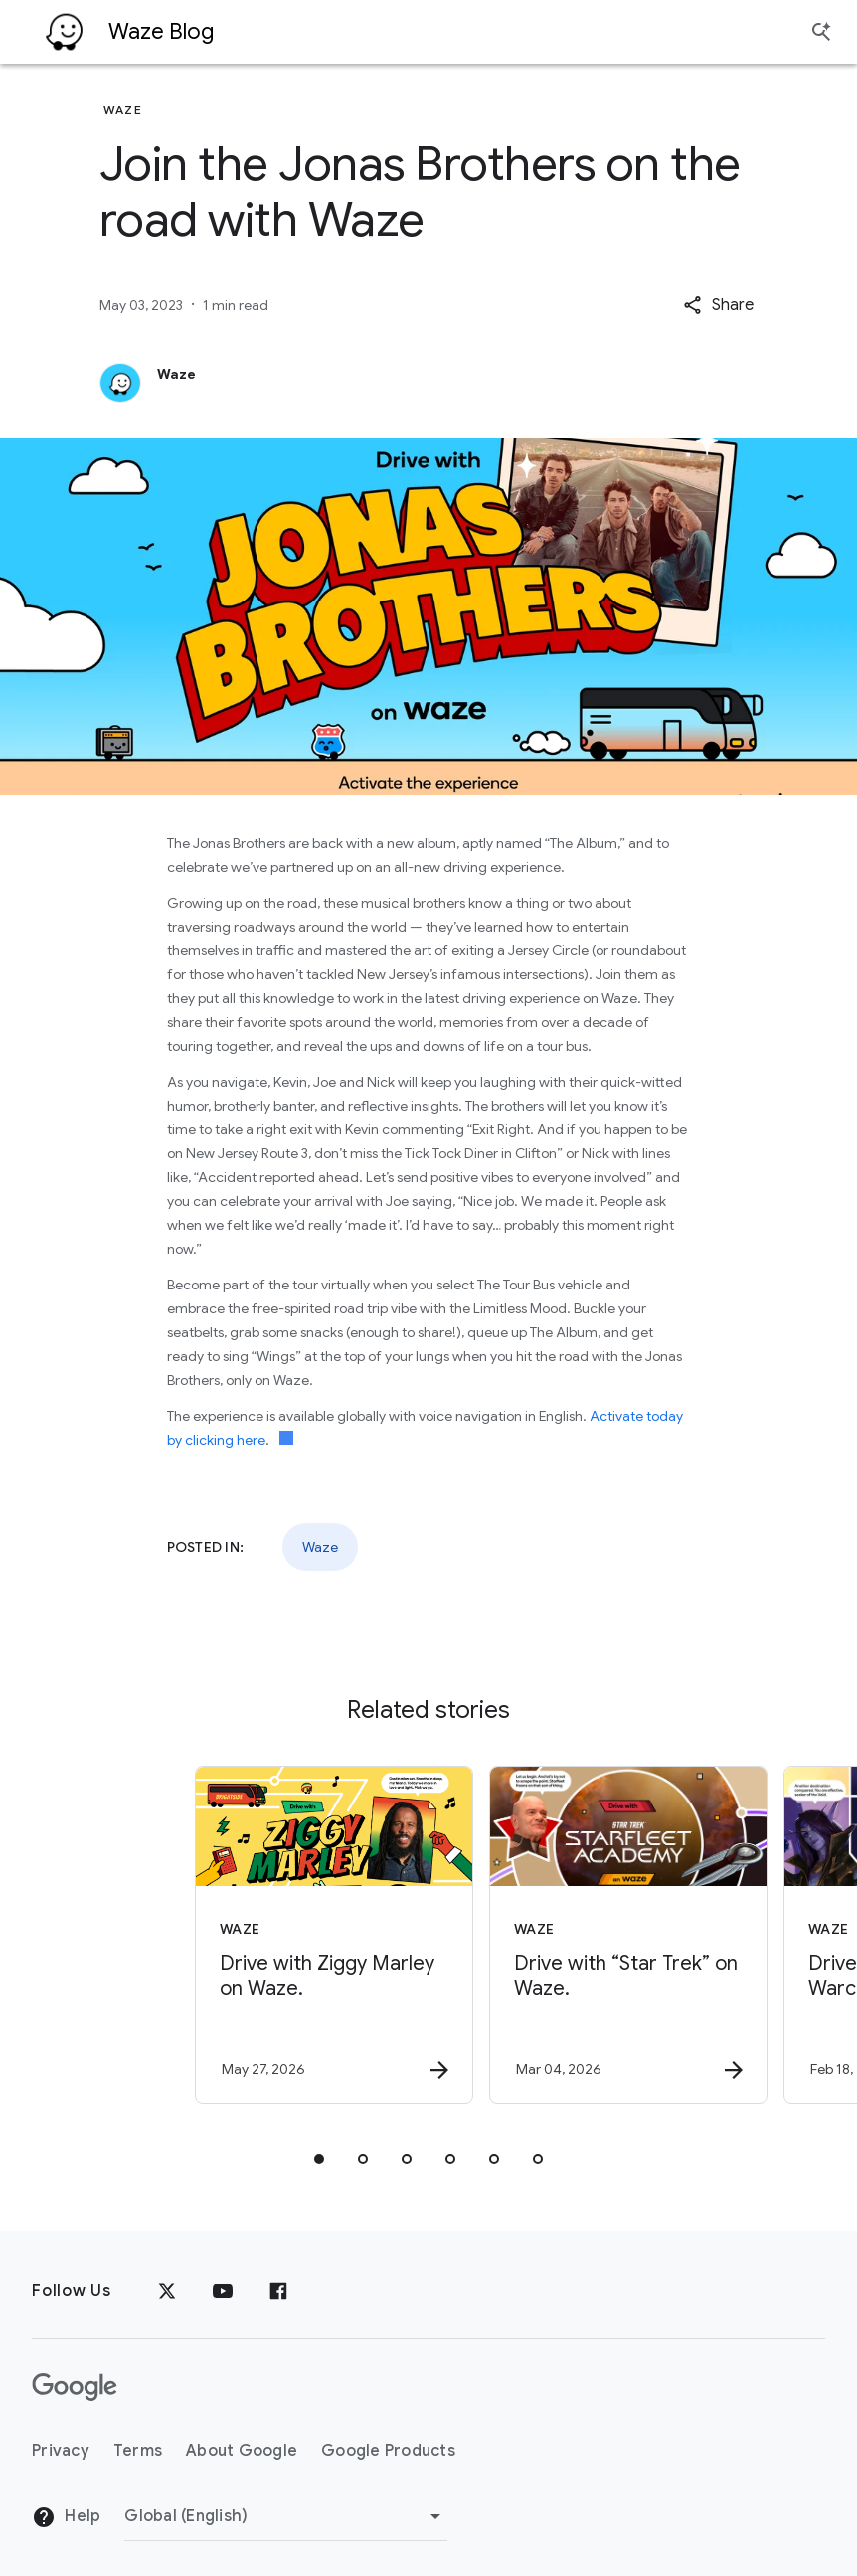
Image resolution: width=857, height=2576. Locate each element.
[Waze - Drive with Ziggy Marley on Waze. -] (279, 1935)
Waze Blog (161, 31)
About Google (241, 2451)
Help (66, 2517)
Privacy (60, 2451)
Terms (137, 2451)
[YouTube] (223, 2291)
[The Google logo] (74, 2387)
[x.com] (167, 2291)
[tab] (319, 2159)
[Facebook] (278, 2291)
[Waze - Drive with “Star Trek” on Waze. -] (573, 1935)
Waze (320, 1547)
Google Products (388, 2451)
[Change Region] (285, 2516)
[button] (718, 305)
